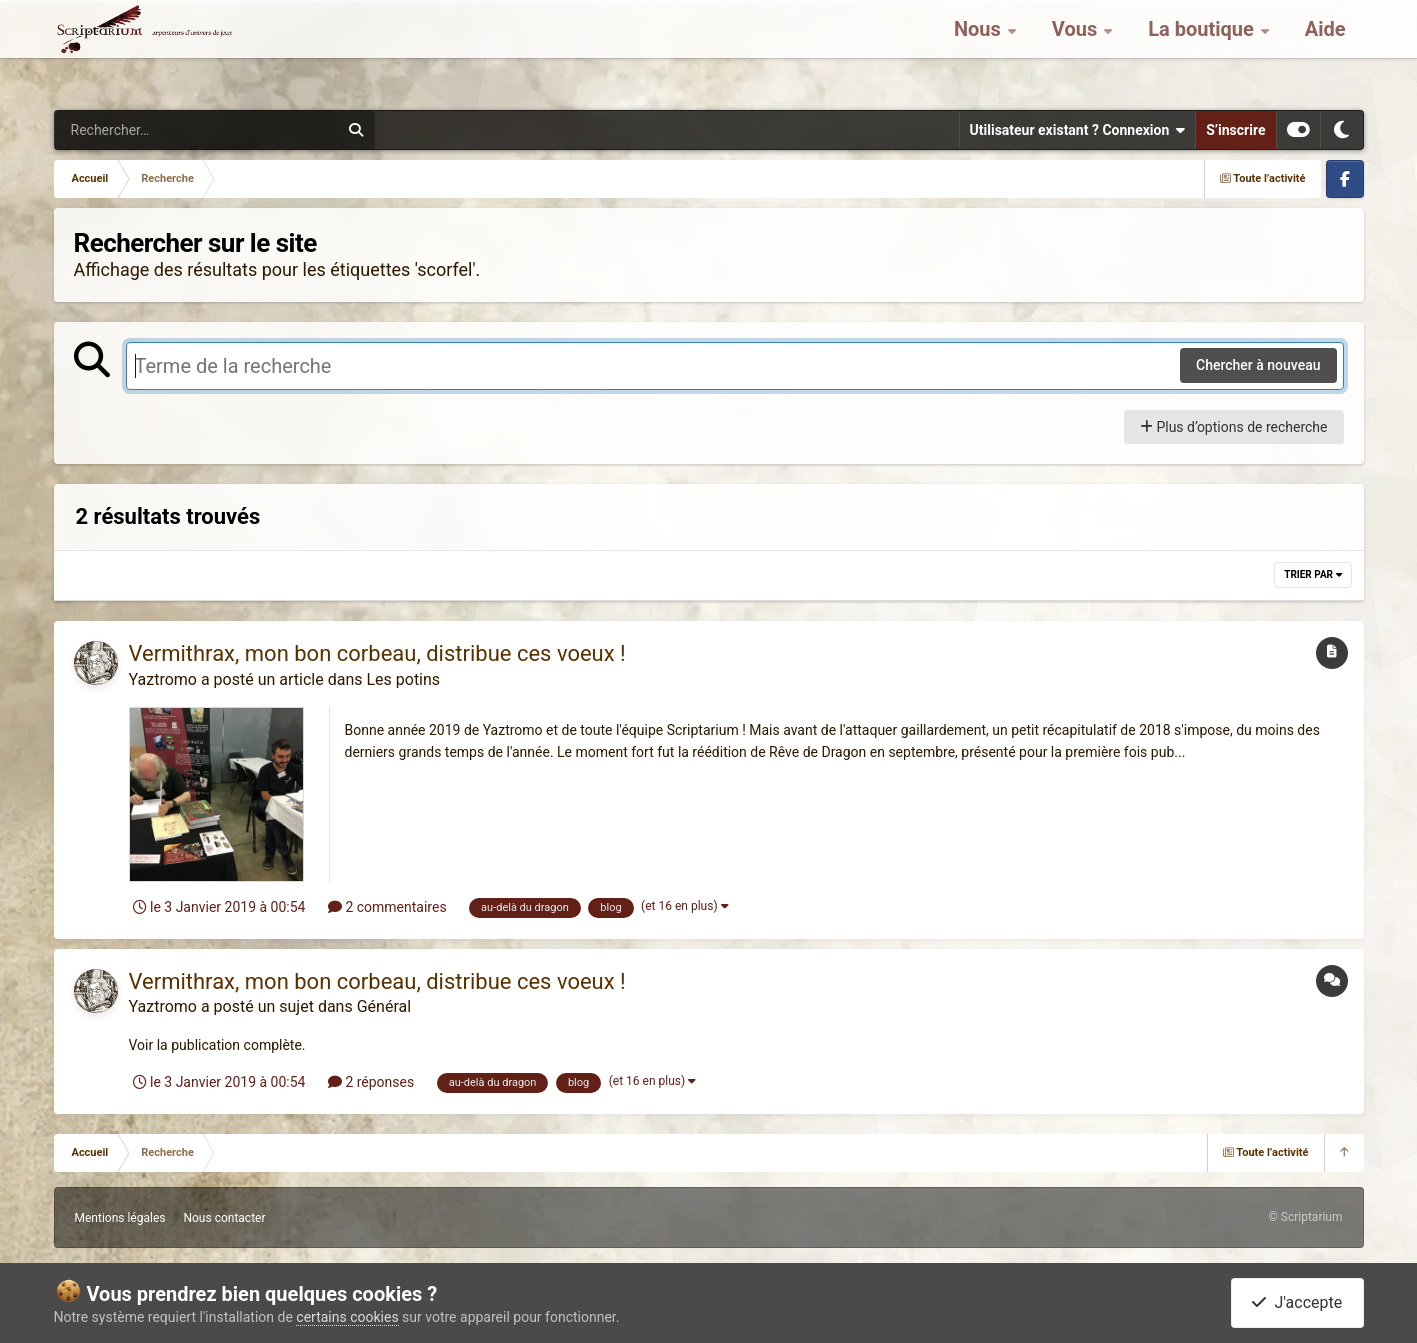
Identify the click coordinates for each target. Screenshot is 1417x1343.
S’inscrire (1235, 130)
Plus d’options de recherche (1234, 427)
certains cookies (347, 1317)
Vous (1077, 50)
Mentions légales (120, 1218)
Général (384, 1006)
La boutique (1203, 50)
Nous (980, 50)
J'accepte (1297, 1302)
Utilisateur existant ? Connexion (1078, 130)
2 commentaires (387, 907)
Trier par (1312, 574)
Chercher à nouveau (1258, 365)
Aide (1325, 50)
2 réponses (371, 1082)
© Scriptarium (1305, 1217)
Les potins (403, 679)
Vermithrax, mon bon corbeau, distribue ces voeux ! (377, 653)
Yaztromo (163, 679)
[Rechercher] (142, 130)
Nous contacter (224, 1218)
